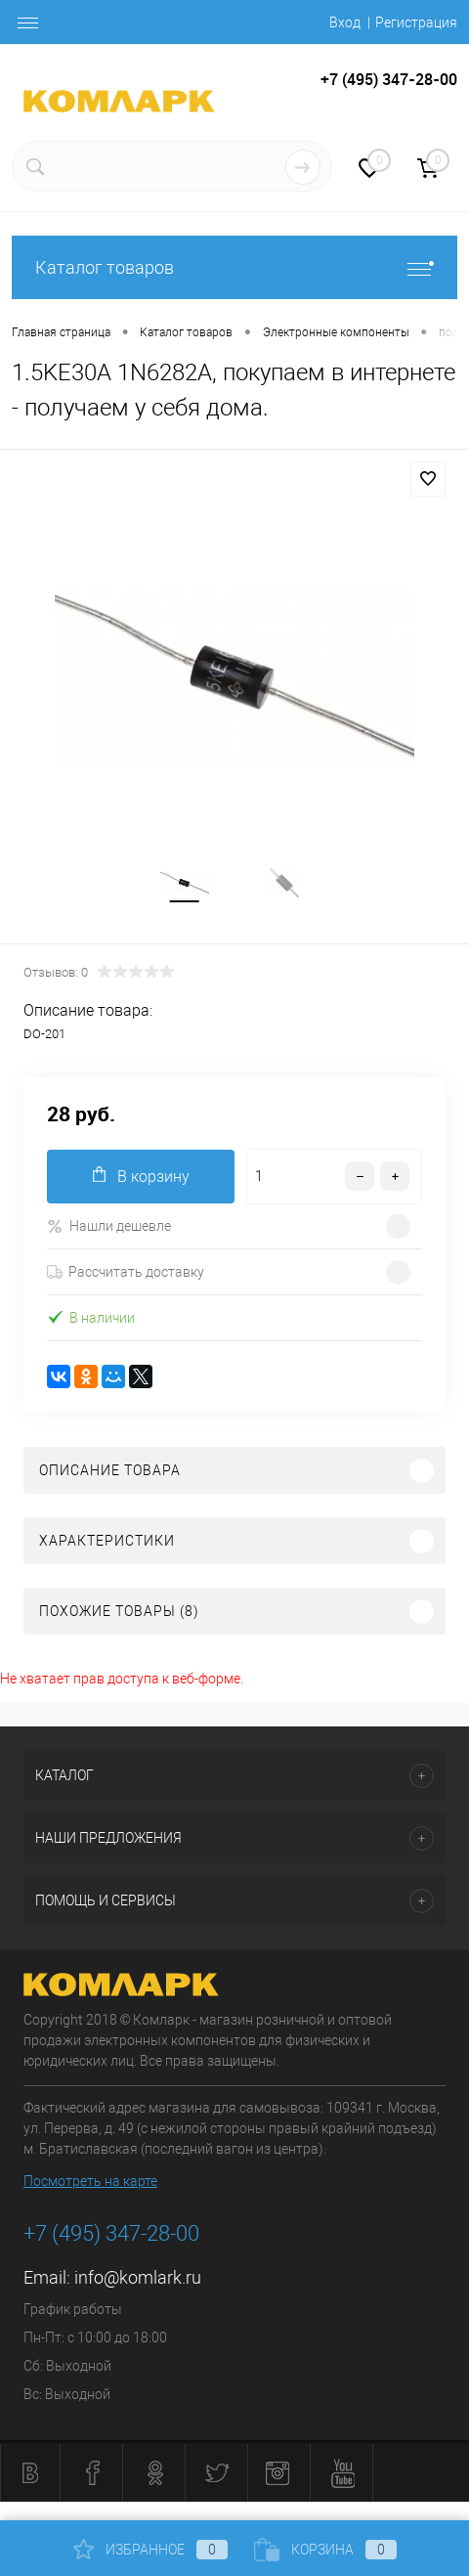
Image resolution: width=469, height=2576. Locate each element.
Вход (345, 22)
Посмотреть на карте (90, 2181)
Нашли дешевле (109, 1226)
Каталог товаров (234, 267)
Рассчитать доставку (125, 1272)
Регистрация (416, 22)
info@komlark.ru (137, 2277)
